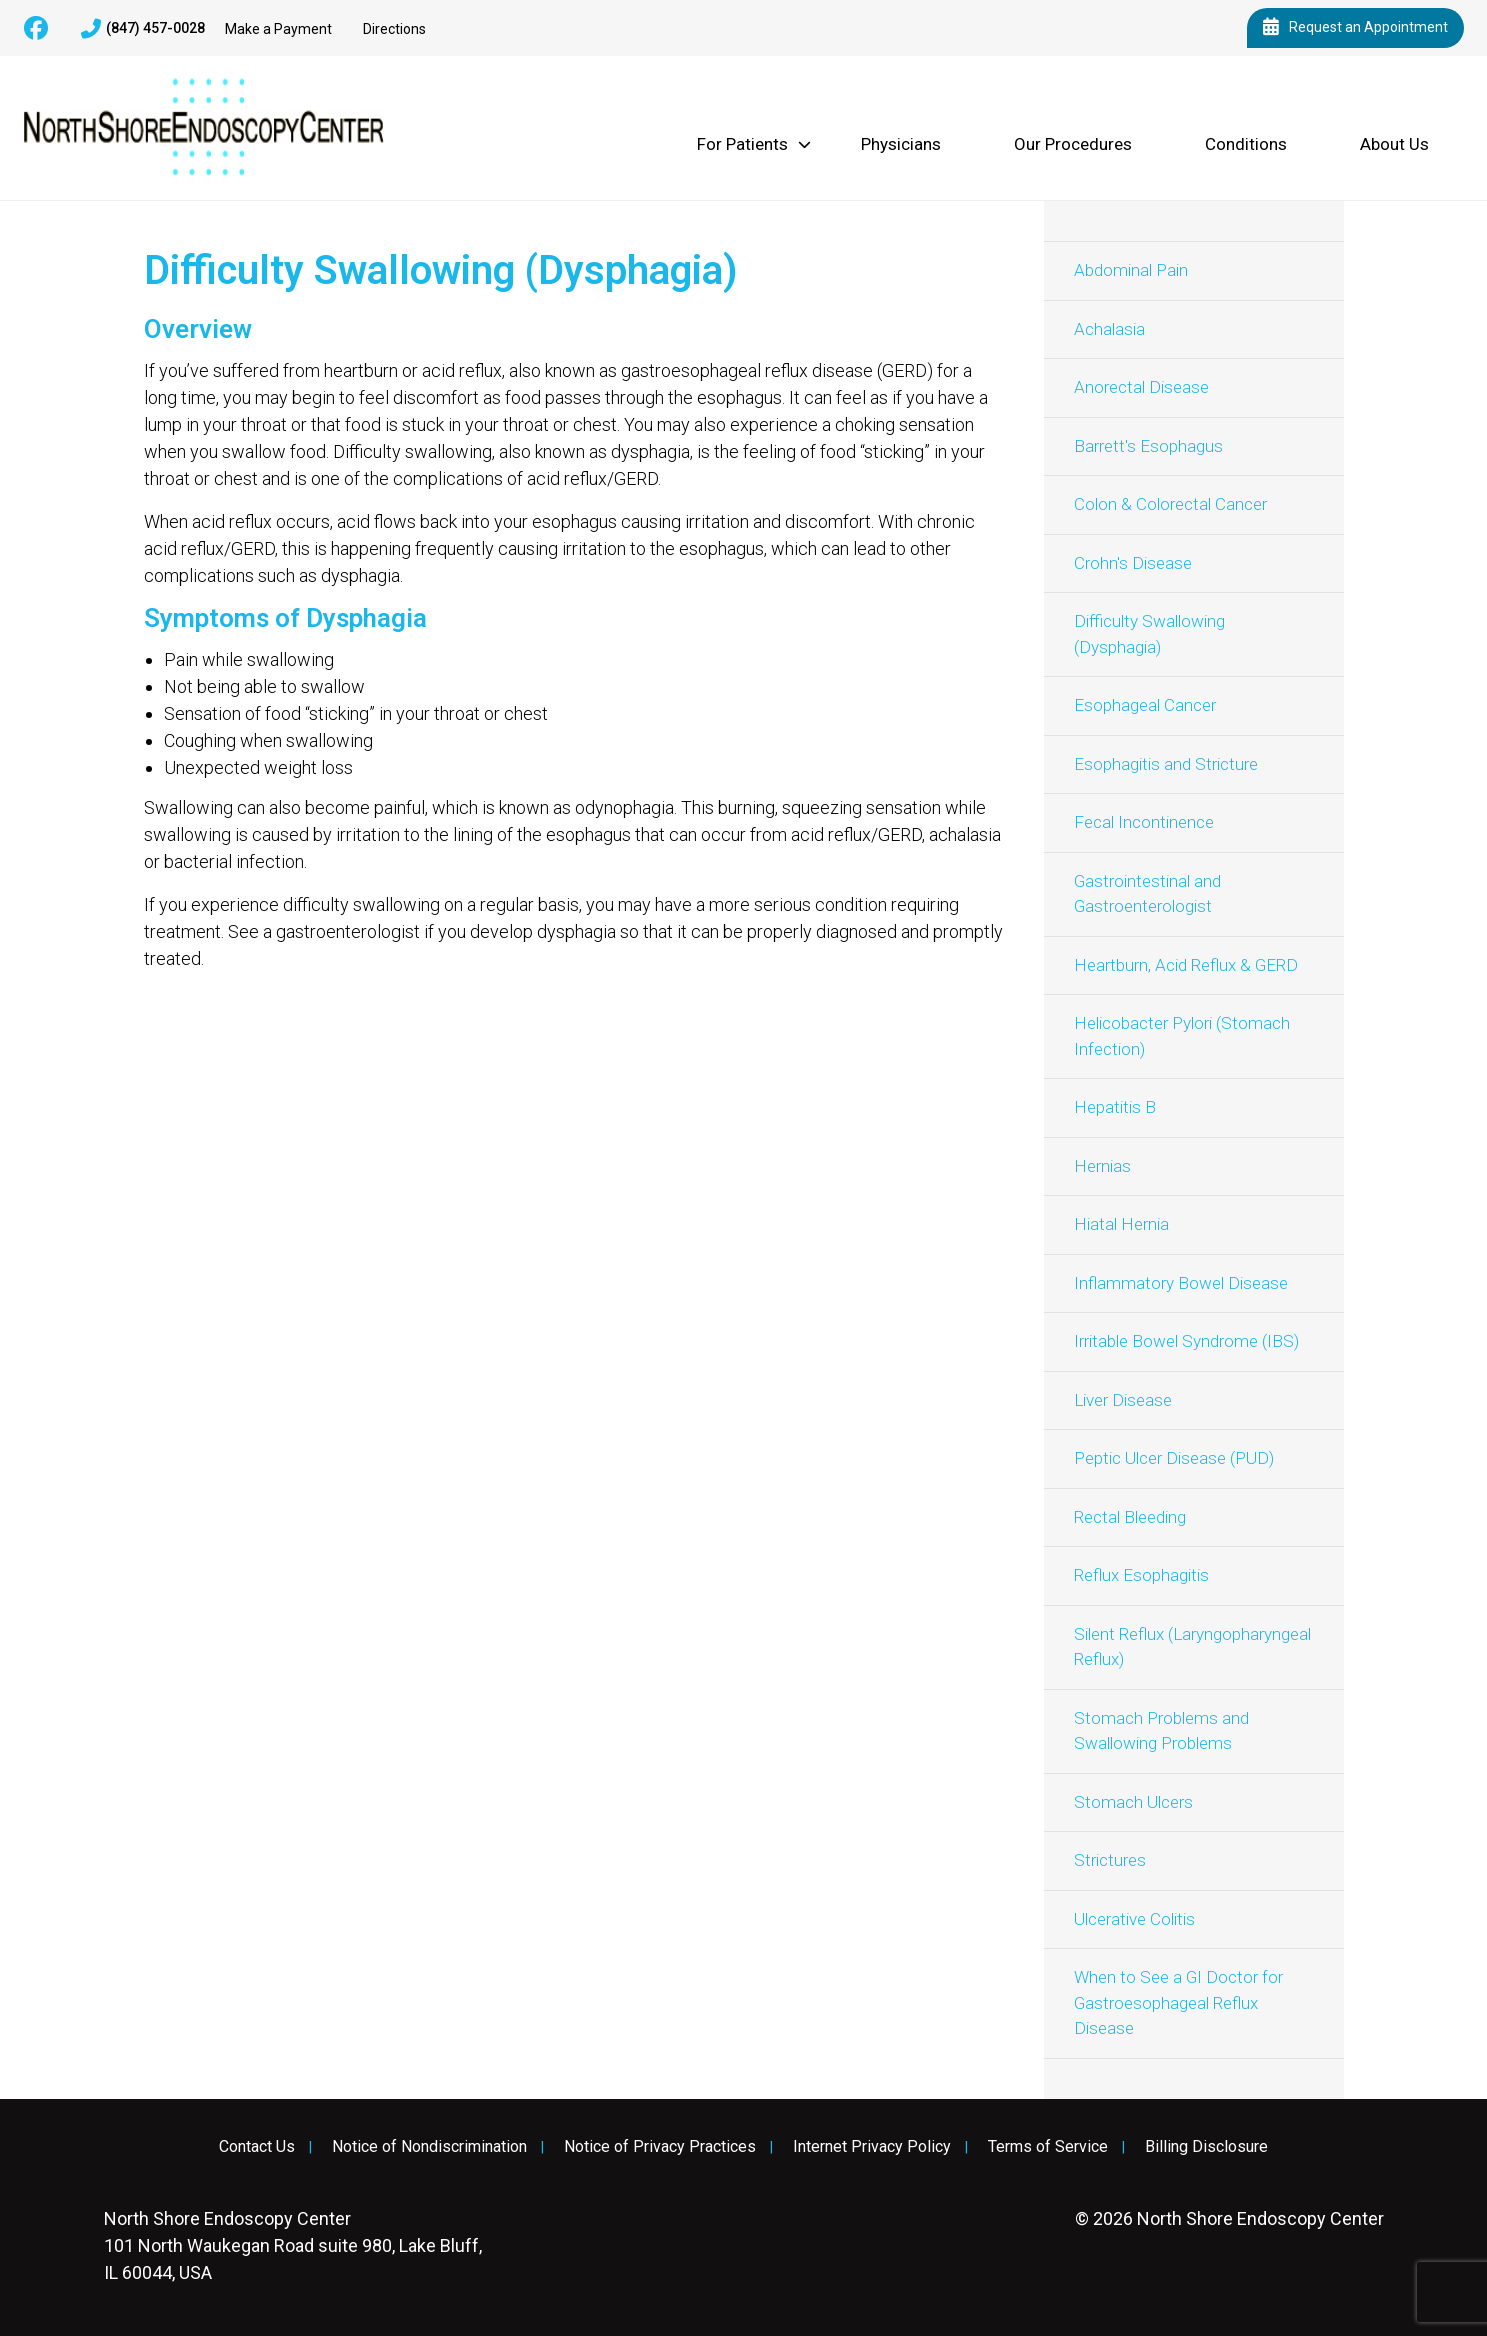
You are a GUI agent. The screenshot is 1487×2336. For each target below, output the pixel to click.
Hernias (1102, 1166)
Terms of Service (1048, 2147)
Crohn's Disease (1133, 563)
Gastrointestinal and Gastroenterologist (1147, 894)
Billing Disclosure (1206, 2147)
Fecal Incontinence (1144, 822)
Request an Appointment (1355, 28)
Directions (394, 29)
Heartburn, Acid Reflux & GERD (1186, 965)
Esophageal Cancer (1145, 705)
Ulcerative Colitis (1134, 1919)
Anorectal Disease (1141, 387)
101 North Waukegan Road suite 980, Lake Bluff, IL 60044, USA (293, 2245)
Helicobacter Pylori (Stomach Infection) (1182, 1036)
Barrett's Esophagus (1148, 446)
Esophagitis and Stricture (1166, 764)
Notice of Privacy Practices (660, 2147)
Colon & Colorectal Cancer (1170, 504)
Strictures (1110, 1860)
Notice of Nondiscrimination (429, 2147)
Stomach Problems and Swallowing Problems (1161, 1731)
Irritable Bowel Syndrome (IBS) (1186, 1341)
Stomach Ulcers (1133, 1802)
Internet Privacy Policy (872, 2147)
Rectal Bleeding (1130, 1517)
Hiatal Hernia (1121, 1224)
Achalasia (1109, 329)
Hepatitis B (1115, 1107)
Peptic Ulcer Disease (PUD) (1174, 1458)
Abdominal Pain (1131, 270)
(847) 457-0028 (143, 29)
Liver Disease (1123, 1400)
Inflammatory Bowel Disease (1181, 1283)
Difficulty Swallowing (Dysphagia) (1149, 634)
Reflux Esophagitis (1141, 1575)
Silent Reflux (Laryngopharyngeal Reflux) (1192, 1647)
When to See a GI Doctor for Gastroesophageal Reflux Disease (1178, 2002)
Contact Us (257, 2147)
